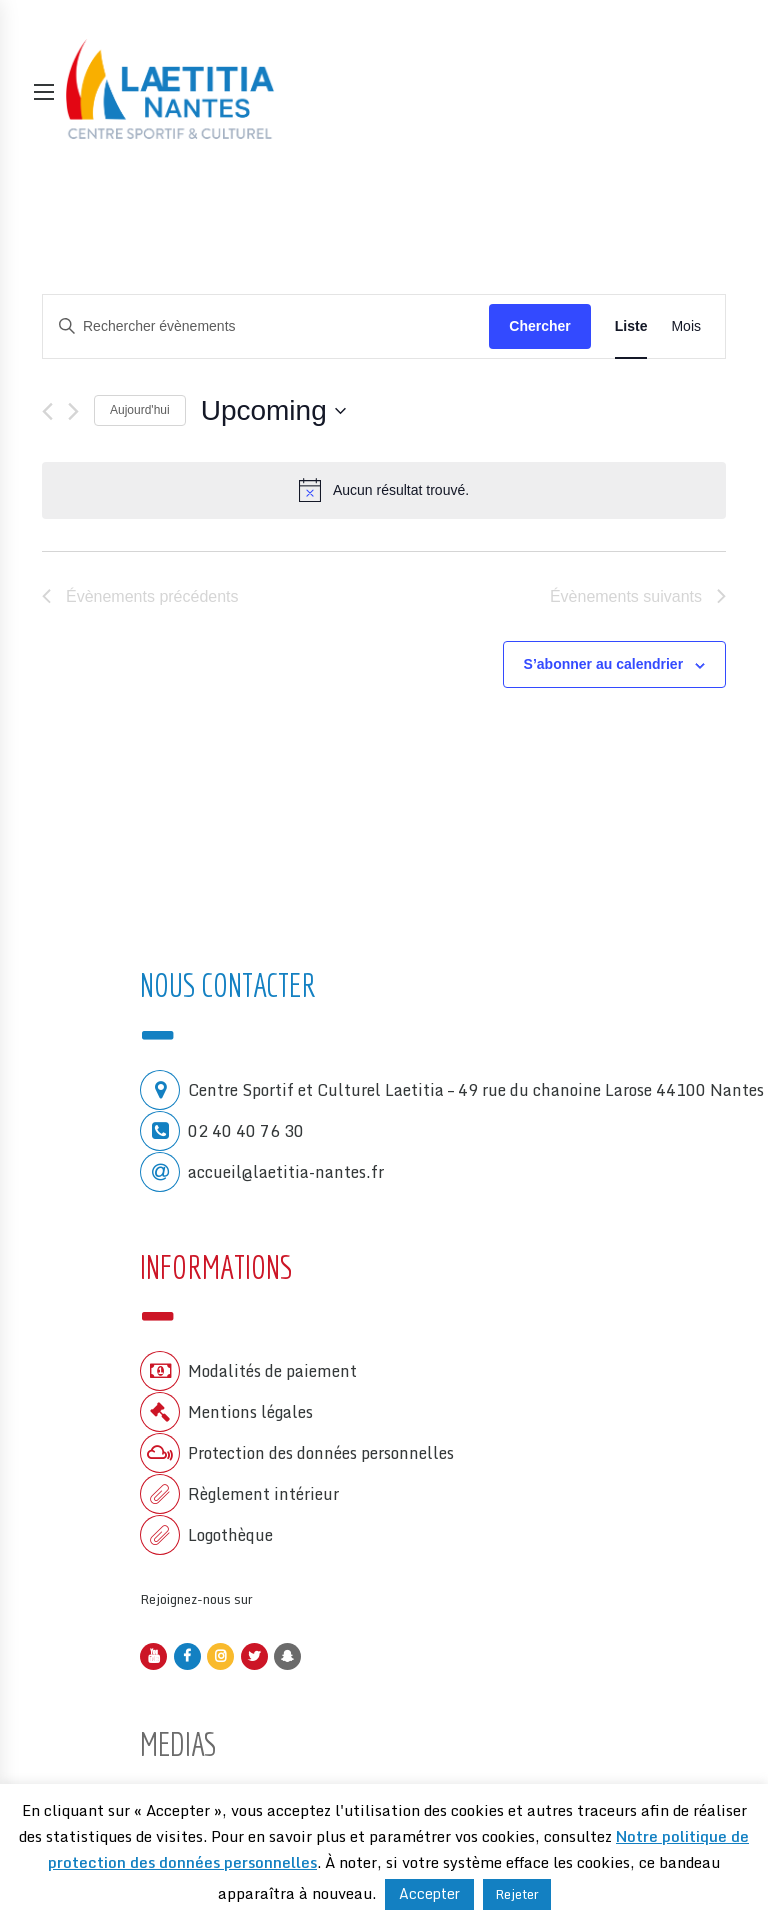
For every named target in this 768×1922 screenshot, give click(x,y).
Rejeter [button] (517, 1894)
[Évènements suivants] (73, 411)
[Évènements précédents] (47, 411)
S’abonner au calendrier (604, 664)
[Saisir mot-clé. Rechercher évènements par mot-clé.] (266, 326)
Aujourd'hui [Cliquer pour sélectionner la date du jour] (140, 410)
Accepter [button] (429, 1893)
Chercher (539, 326)
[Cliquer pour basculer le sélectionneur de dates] (273, 411)
